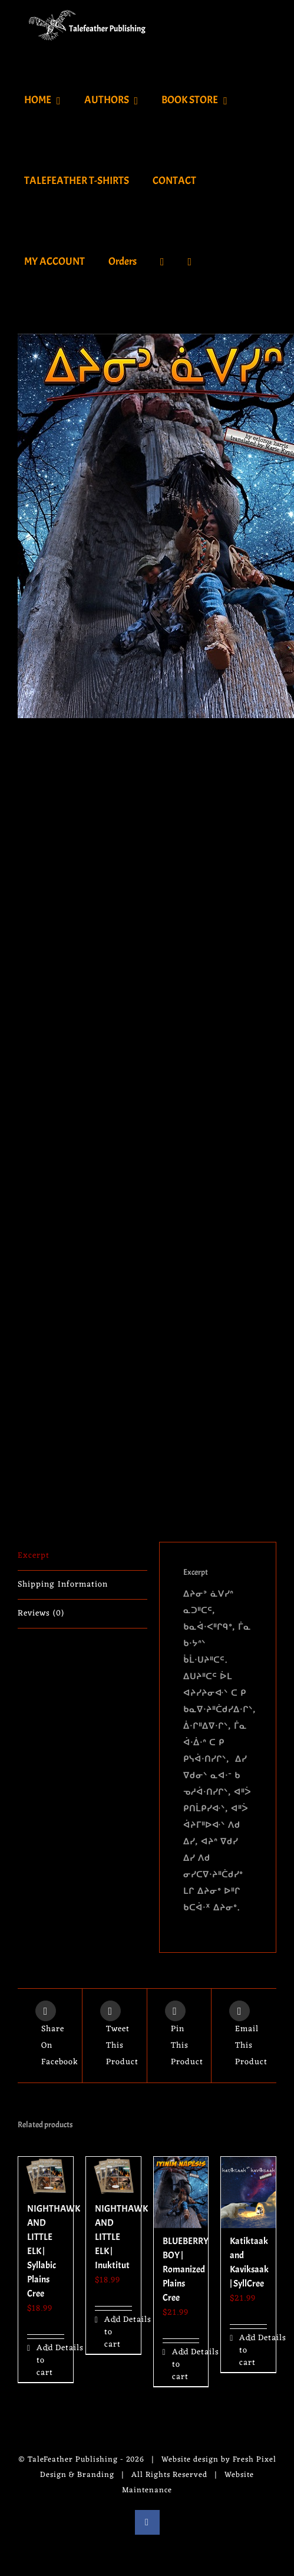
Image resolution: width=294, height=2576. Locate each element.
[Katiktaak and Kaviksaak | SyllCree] (248, 2192)
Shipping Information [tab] (63, 1584)
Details (59, 2348)
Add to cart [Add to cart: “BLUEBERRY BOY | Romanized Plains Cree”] (176, 2364)
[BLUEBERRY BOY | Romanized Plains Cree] (181, 2192)
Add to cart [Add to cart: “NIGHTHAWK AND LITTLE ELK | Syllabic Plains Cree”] (41, 2360)
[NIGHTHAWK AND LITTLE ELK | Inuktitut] (113, 2176)
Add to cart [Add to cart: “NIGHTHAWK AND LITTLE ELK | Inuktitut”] (108, 2332)
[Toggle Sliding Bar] (190, 261)
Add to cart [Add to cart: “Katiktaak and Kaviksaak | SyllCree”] (243, 2350)
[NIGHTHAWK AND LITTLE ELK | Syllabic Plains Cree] (45, 2176)
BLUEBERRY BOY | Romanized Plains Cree (186, 2269)
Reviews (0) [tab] (41, 1613)
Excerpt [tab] (33, 1555)
